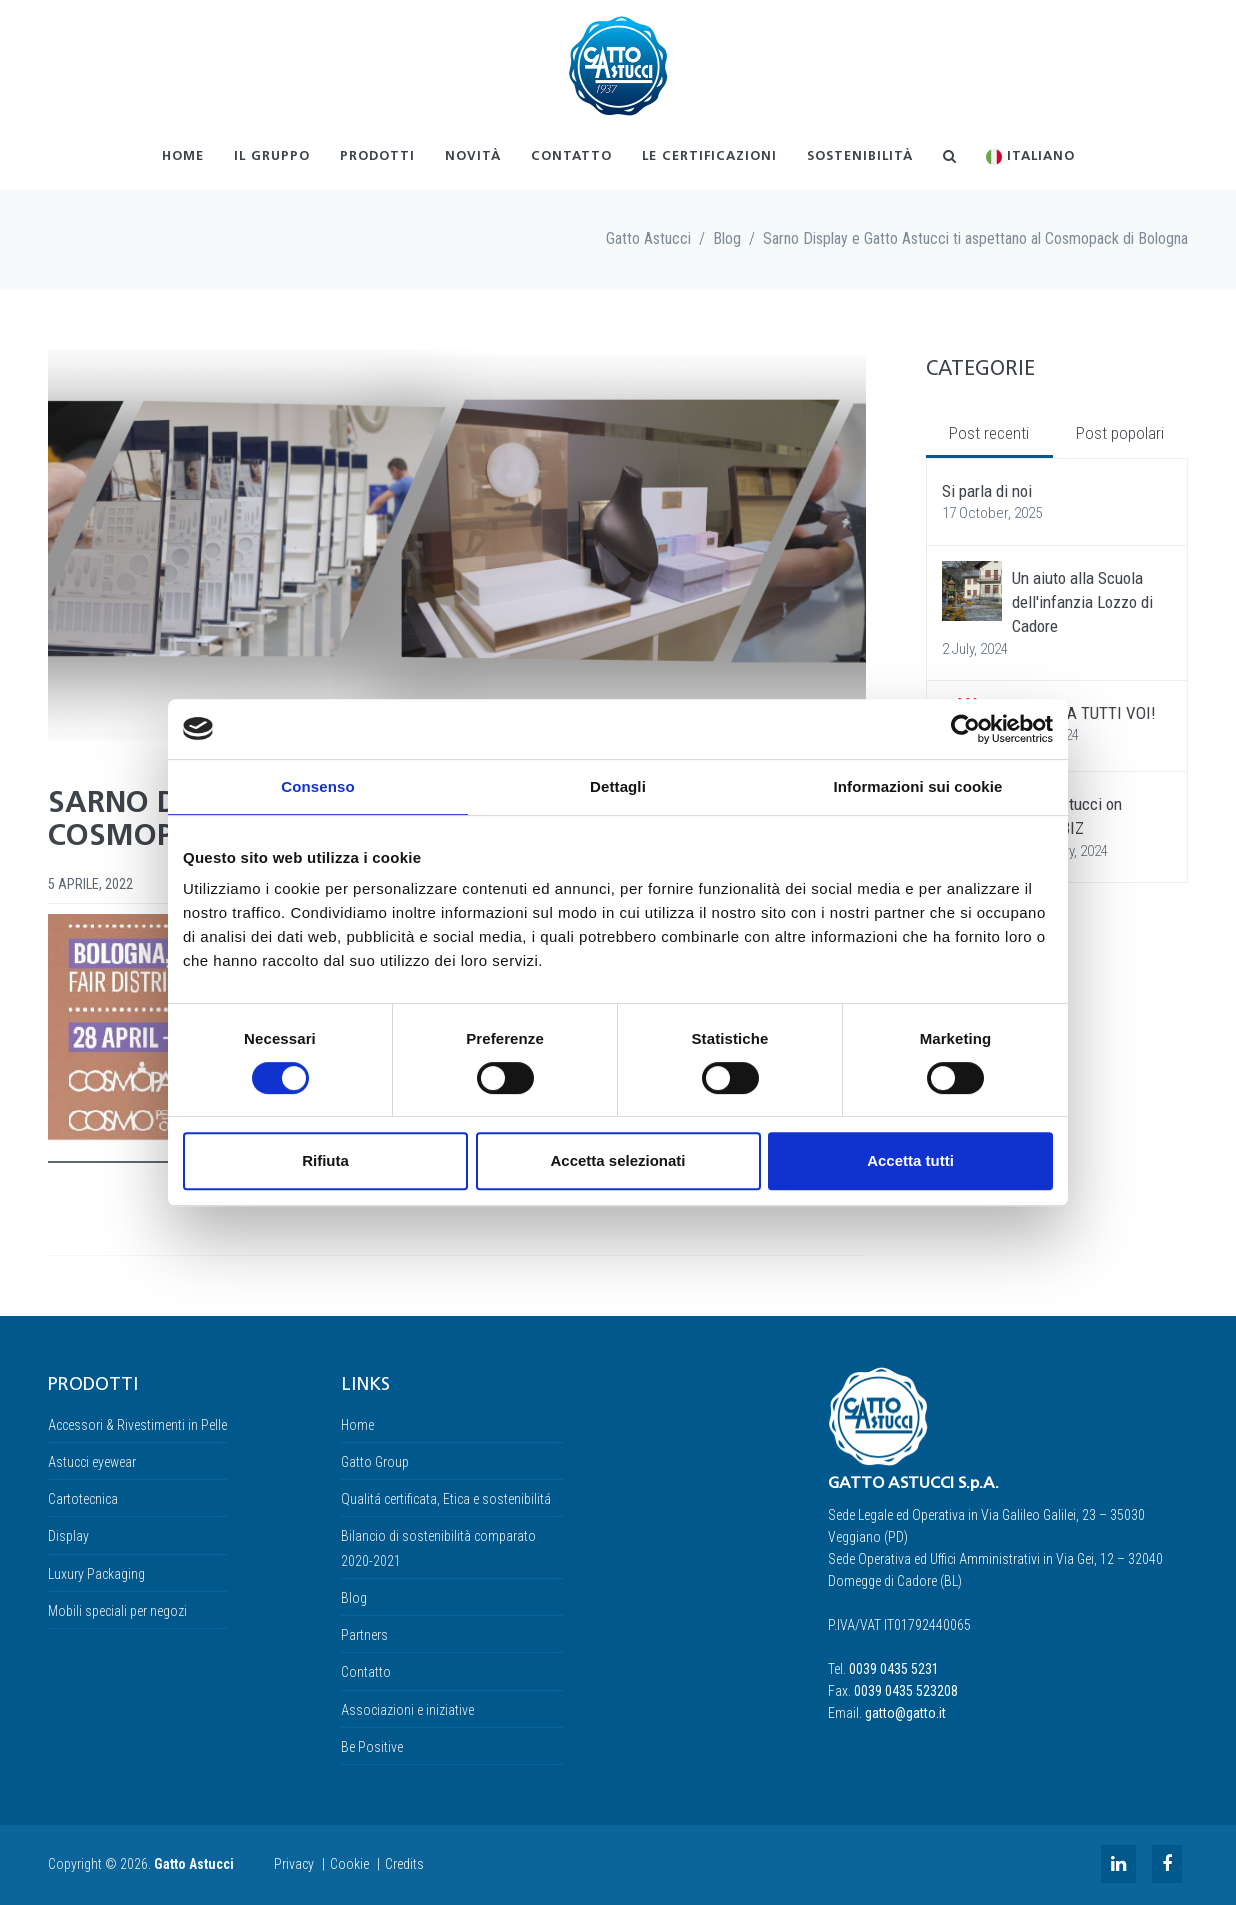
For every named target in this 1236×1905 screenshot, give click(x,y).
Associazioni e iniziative (407, 1710)
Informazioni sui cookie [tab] (918, 786)
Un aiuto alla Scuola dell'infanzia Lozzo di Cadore (1082, 602)
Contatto (571, 156)
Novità (473, 156)
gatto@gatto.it (905, 1713)
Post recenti (989, 433)
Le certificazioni (709, 156)
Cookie (349, 1864)
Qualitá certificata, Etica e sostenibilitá (446, 1499)
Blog (727, 238)
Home (183, 156)
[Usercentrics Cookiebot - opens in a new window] (965, 729)
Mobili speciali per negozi (117, 1611)
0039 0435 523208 (906, 1691)
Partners (364, 1635)
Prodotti (377, 156)
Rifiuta (325, 1160)
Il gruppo (272, 156)
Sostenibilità (860, 156)
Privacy (294, 1864)
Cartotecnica (83, 1499)
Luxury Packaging (96, 1574)
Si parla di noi (987, 491)
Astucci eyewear (92, 1462)
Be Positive (372, 1747)
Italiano (1030, 157)
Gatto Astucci (648, 238)
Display (68, 1536)
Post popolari (1120, 433)
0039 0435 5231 (894, 1669)
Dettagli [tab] (618, 786)
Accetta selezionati (617, 1160)
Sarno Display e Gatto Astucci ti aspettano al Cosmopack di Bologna (975, 238)
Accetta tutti (910, 1160)
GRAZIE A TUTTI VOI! (1084, 713)
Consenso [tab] (317, 786)
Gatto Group (375, 1462)
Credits (404, 1864)
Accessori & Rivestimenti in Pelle (137, 1425)
